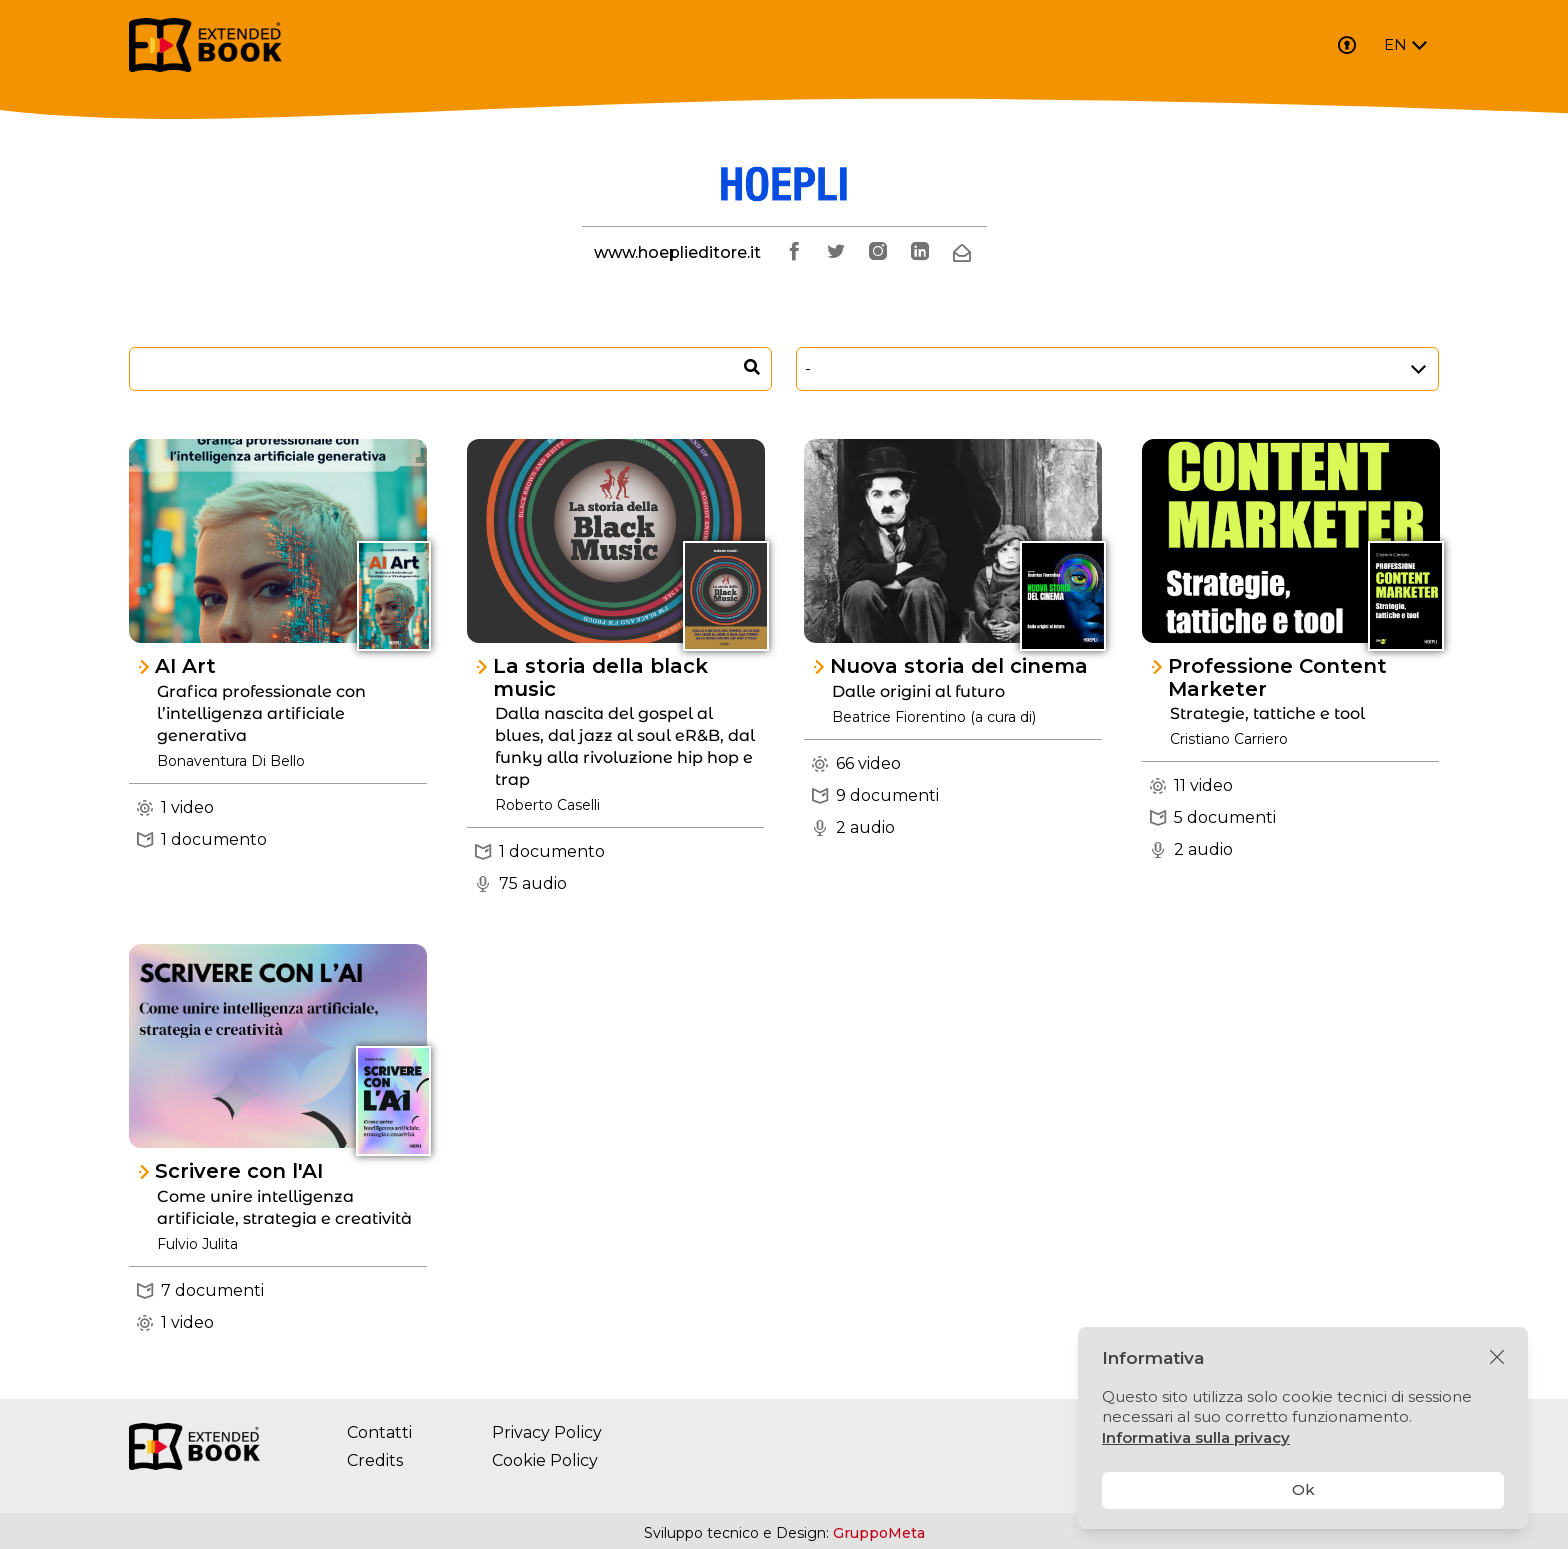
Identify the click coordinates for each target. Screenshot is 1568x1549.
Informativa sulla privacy (1196, 1437)
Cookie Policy (545, 1460)
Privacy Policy (547, 1432)
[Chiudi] (1497, 1358)
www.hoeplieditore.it (677, 252)
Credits (375, 1460)
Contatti (379, 1432)
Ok (1303, 1489)
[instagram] (878, 253)
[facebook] (794, 253)
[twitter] (836, 253)
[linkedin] (920, 253)
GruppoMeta (879, 1533)
